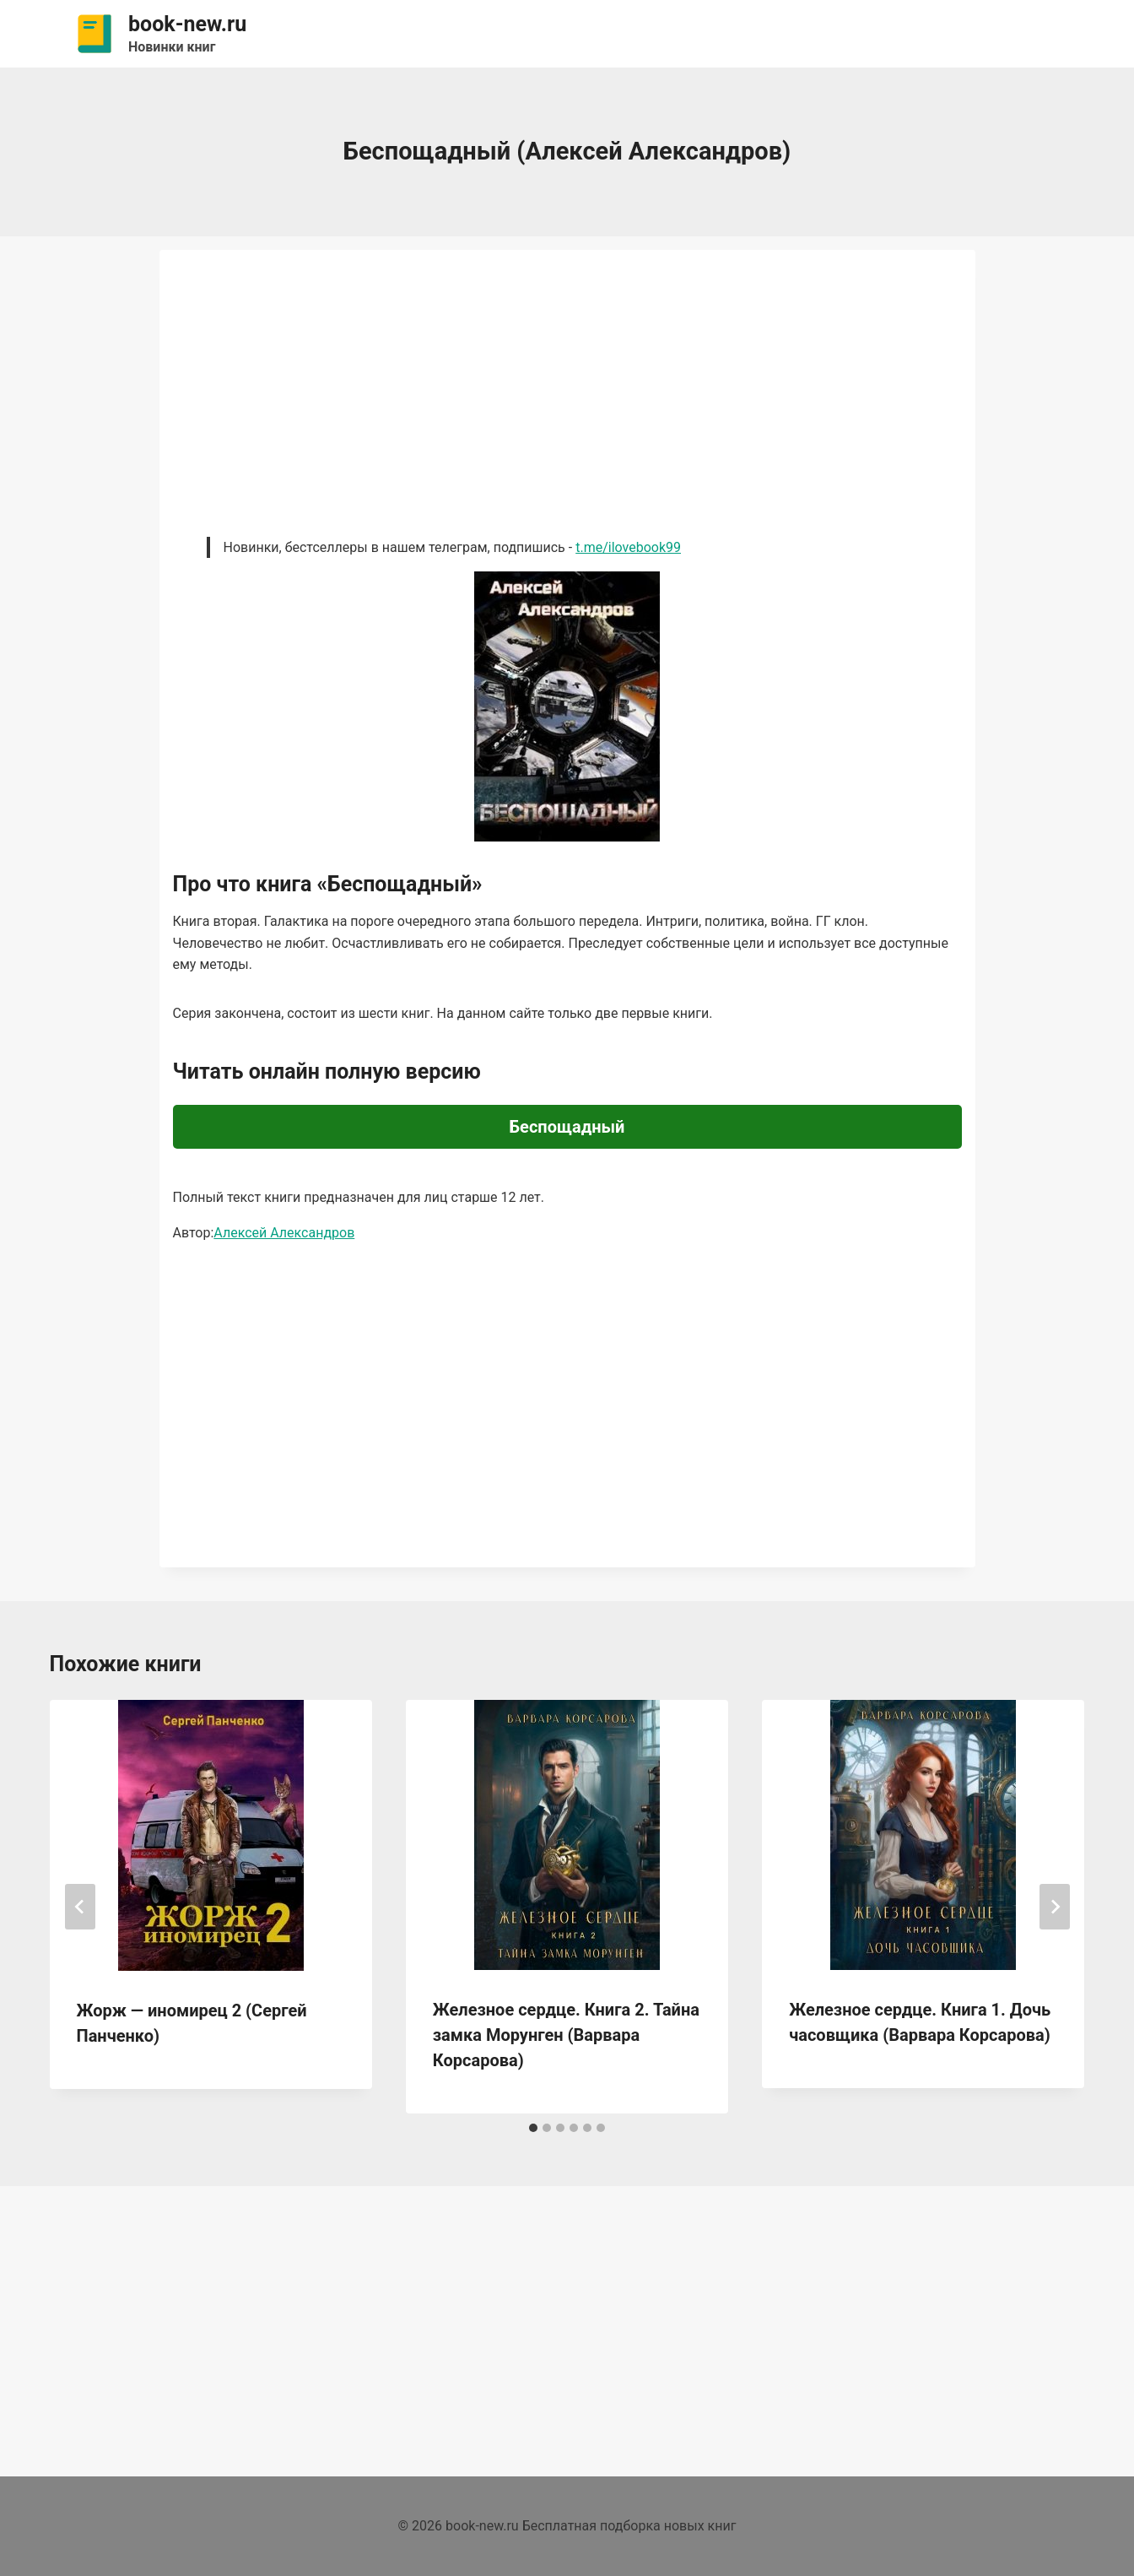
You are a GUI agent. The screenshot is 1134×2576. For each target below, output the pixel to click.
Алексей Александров (283, 1233)
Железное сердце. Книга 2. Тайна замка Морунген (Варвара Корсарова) (566, 2035)
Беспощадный (567, 1127)
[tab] (533, 2128)
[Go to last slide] (80, 1906)
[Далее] (1055, 1906)
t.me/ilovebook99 (628, 547)
